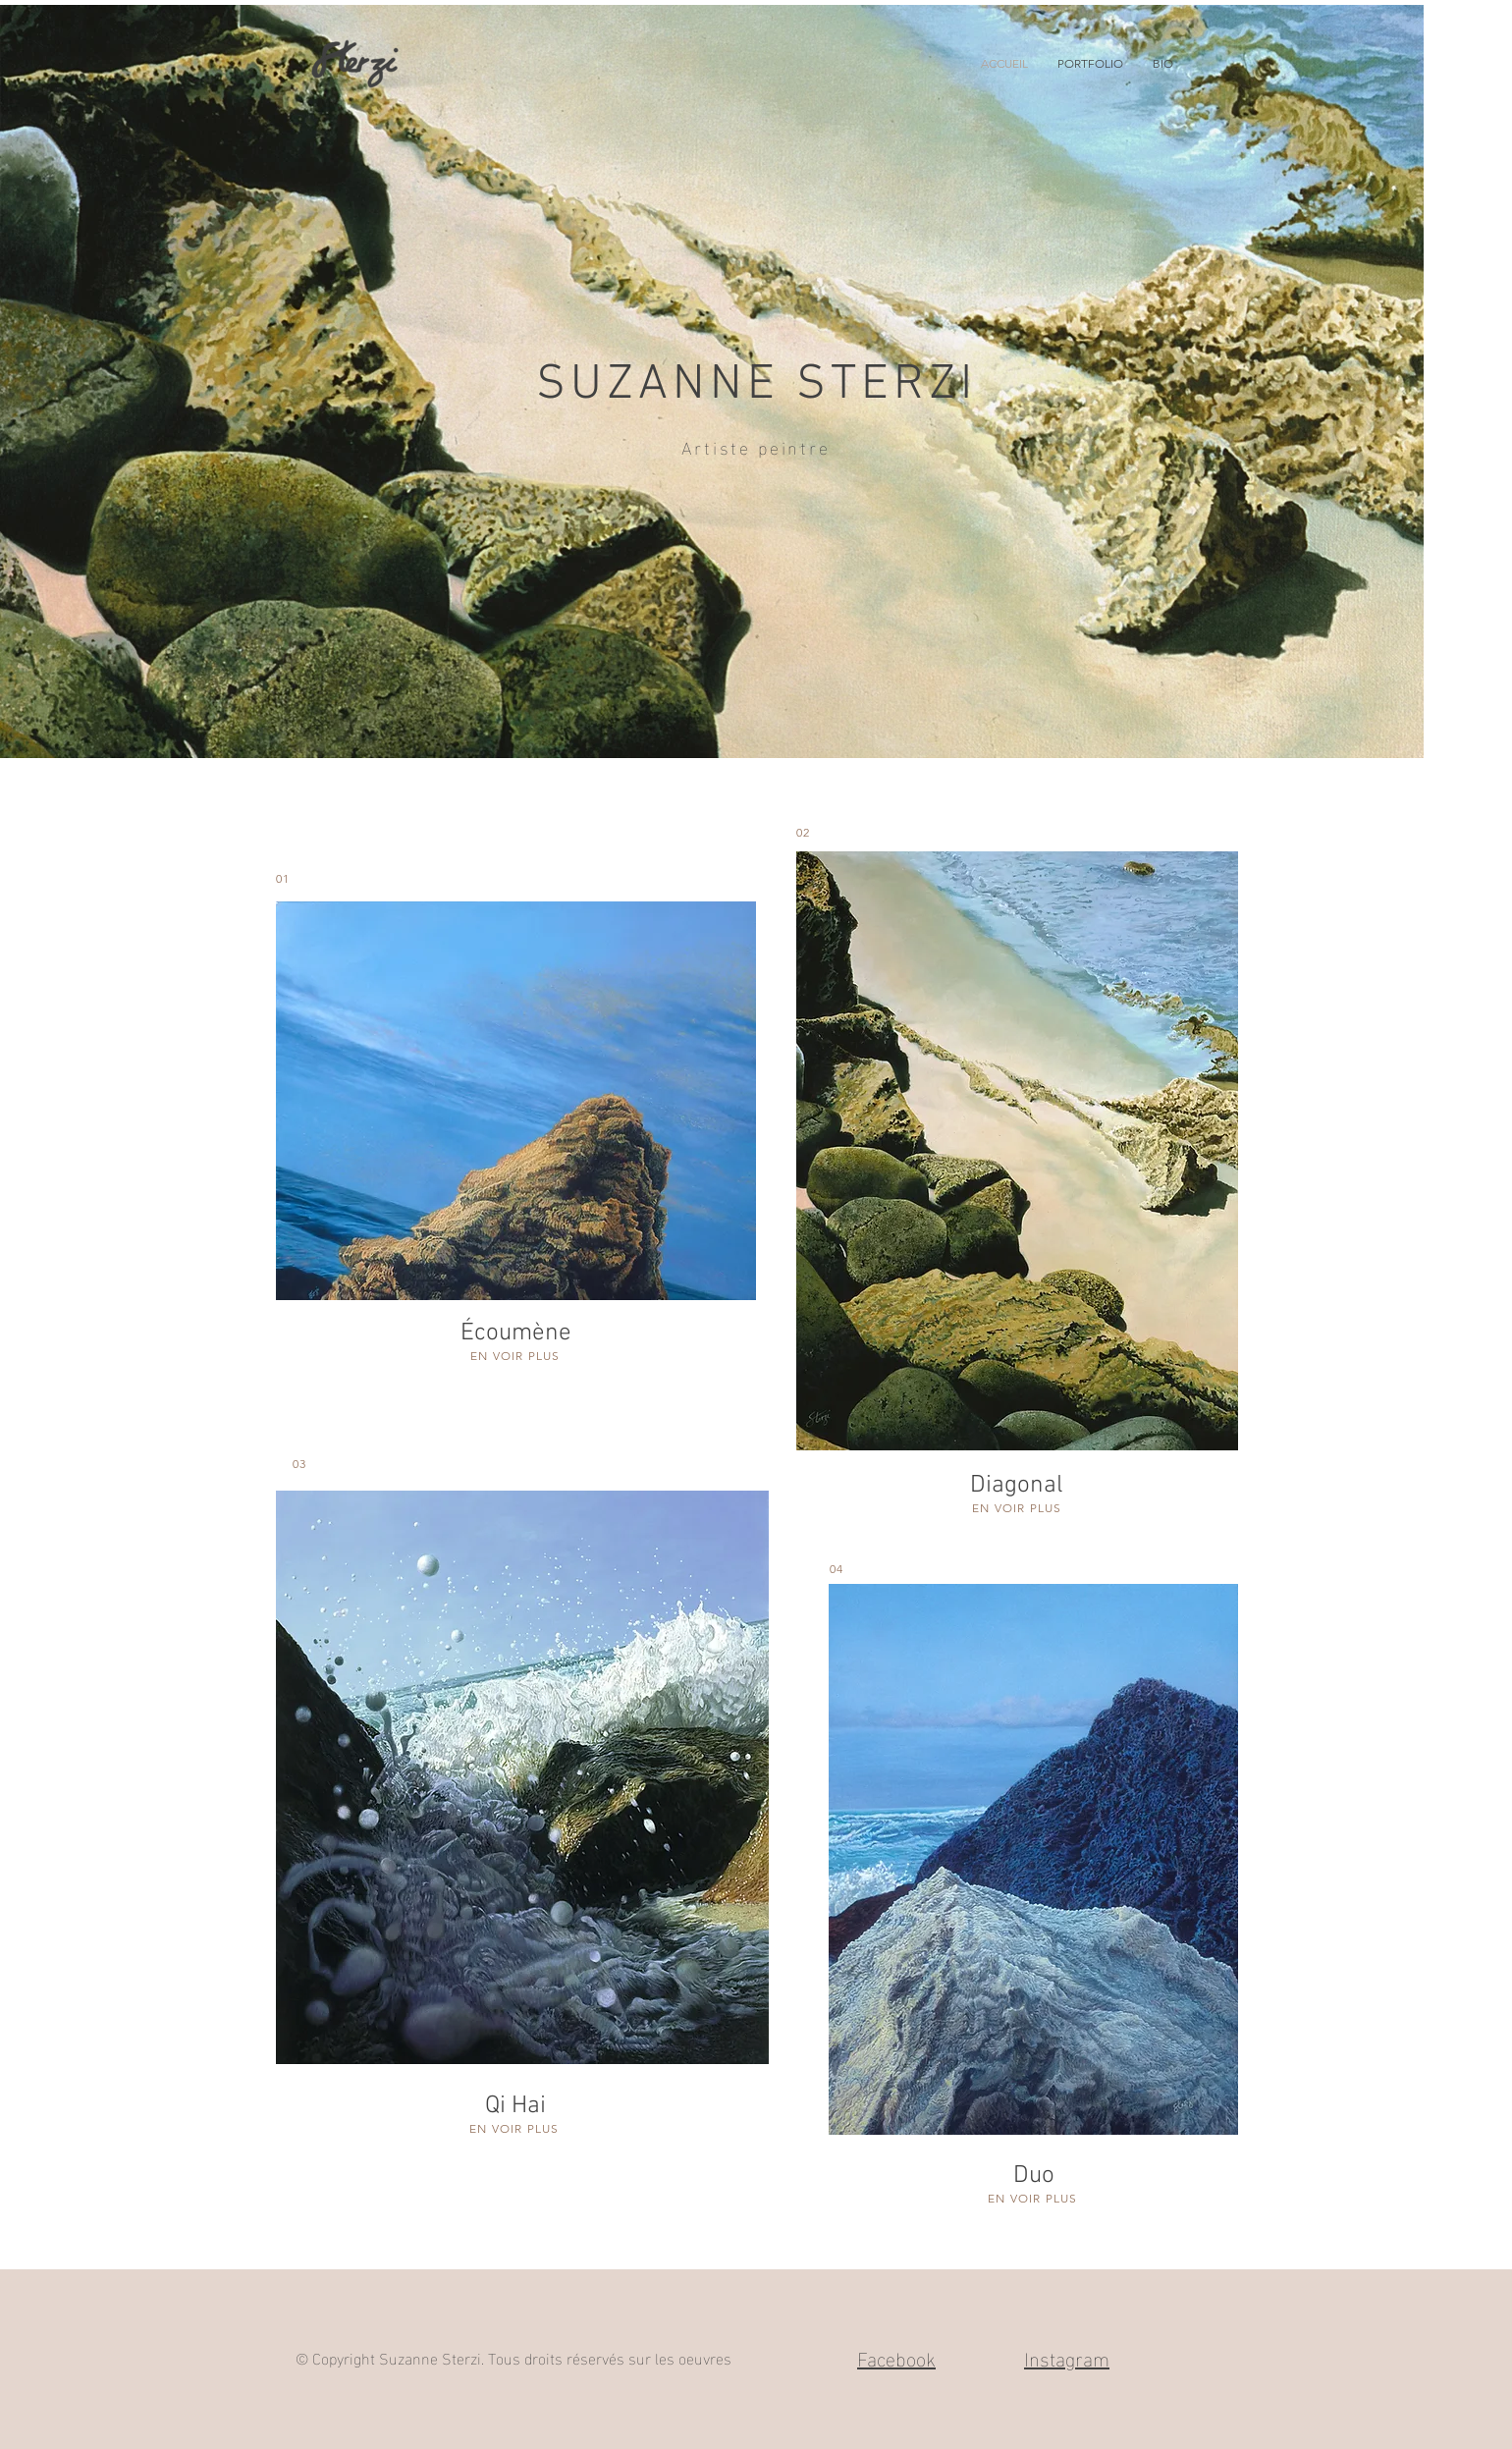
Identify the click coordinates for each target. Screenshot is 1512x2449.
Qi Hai (515, 2106)
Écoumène (515, 1333)
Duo (1033, 2176)
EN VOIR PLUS (515, 1355)
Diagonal (1016, 1485)
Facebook (896, 2356)
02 (803, 832)
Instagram (1066, 2356)
